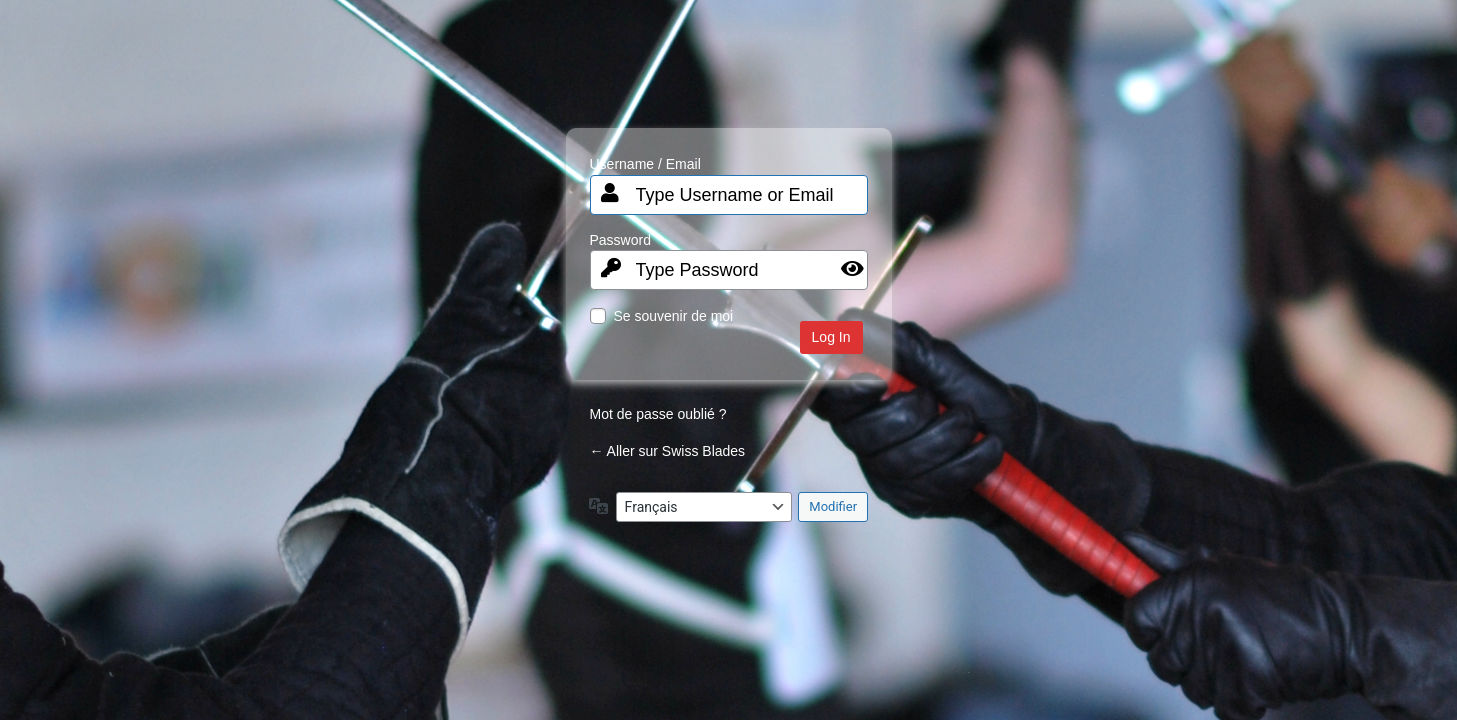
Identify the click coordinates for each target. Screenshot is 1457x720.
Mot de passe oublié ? (658, 414)
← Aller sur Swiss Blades (668, 451)
